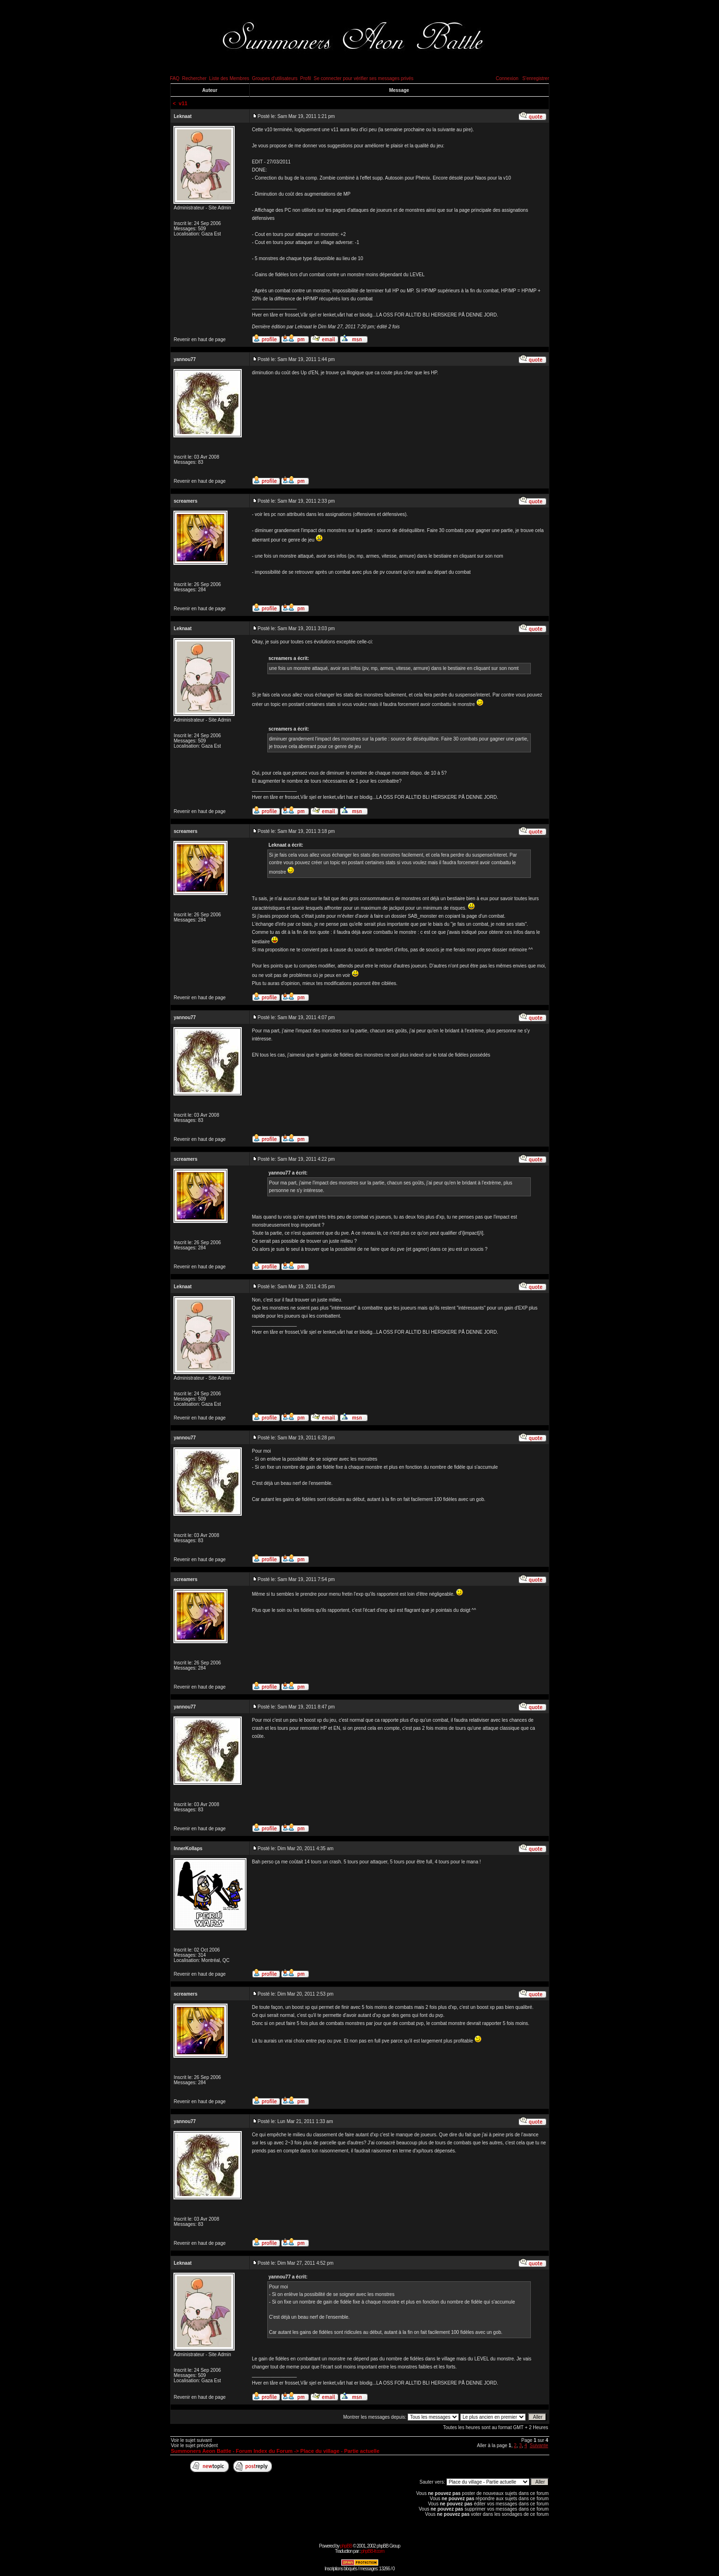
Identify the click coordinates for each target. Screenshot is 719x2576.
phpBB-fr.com (372, 2551)
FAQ (175, 78)
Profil (305, 78)
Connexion (507, 78)
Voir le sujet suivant (191, 2440)
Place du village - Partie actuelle (340, 2451)
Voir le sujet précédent (194, 2445)
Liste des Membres (229, 78)
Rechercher (194, 78)
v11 (183, 103)
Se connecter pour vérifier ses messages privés (364, 78)
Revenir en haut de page (200, 339)
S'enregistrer (535, 78)
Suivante (539, 2445)
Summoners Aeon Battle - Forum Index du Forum (232, 2451)
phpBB (346, 2546)
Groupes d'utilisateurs (274, 78)
